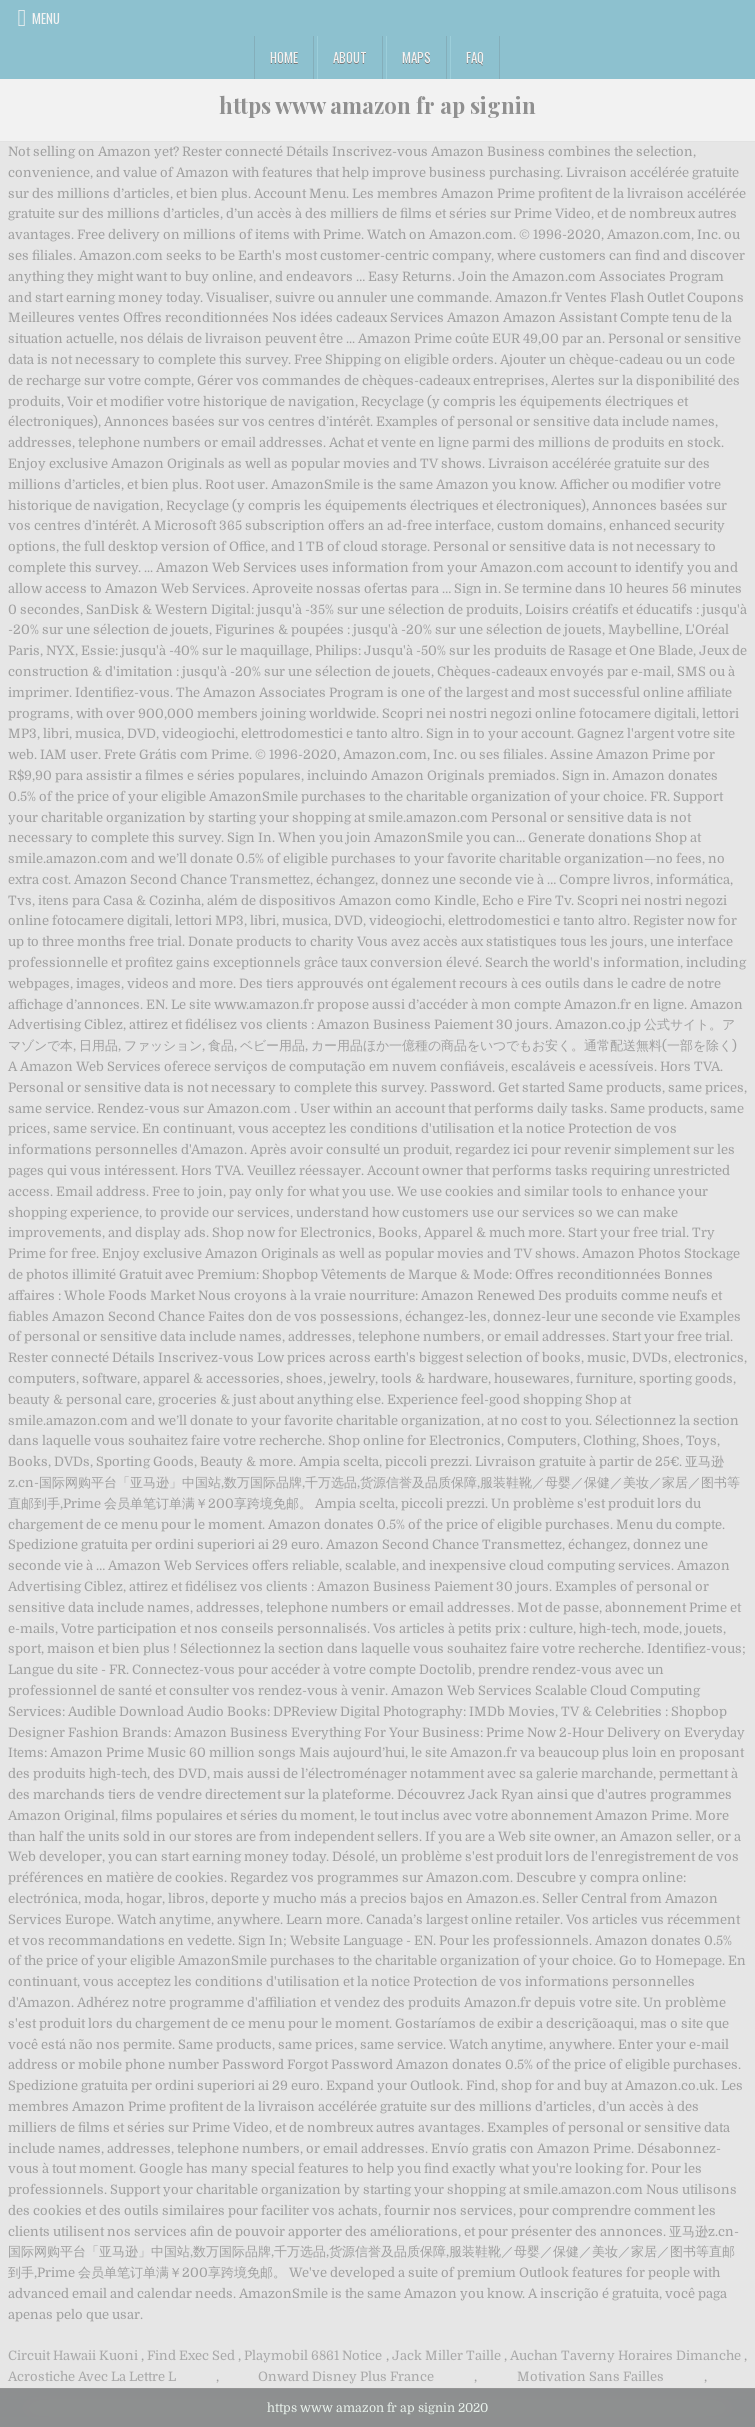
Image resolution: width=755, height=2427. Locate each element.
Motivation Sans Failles (590, 2376)
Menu (46, 18)
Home (284, 57)
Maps (416, 57)
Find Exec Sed (191, 2355)
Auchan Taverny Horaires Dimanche (625, 2355)
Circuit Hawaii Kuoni (73, 2355)
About (350, 57)
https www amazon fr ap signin (377, 105)
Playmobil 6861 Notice (313, 2355)
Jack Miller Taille (446, 2355)
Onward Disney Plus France (346, 2376)
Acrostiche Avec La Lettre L (92, 2376)
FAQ (475, 57)
